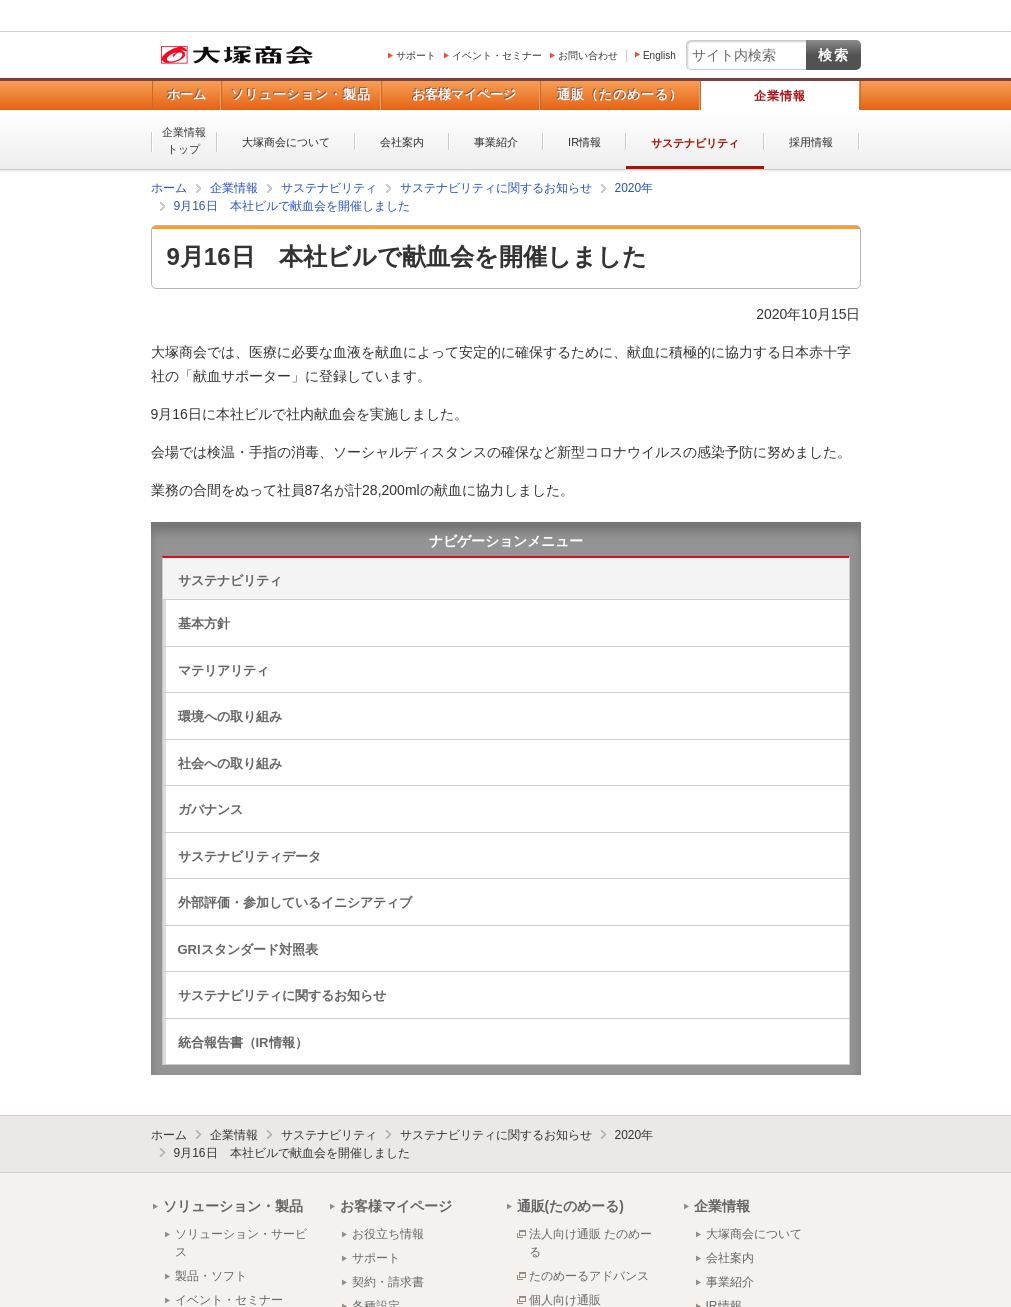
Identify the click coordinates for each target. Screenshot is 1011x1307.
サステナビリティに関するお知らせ (282, 995)
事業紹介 (496, 142)
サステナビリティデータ (249, 856)
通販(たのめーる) (570, 1206)
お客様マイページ (464, 94)
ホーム (186, 94)
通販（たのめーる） (620, 94)
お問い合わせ (588, 55)
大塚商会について (286, 142)
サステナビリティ (695, 143)
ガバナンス (210, 809)
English (659, 55)
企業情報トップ (184, 140)
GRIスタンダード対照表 (248, 949)
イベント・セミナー (497, 55)
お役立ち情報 (388, 1234)
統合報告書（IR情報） (243, 1042)
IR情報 (584, 142)
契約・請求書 (388, 1282)
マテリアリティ (223, 670)
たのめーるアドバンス (589, 1276)
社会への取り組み (230, 763)
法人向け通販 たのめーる (590, 1243)
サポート (416, 55)
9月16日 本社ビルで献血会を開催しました (292, 1153)
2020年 (634, 1135)
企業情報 (780, 96)
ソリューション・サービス (241, 1243)
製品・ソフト (211, 1276)
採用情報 (811, 142)
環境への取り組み (230, 716)
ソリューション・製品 (301, 94)
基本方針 (204, 623)
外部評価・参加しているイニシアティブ (295, 902)
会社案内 (402, 142)
